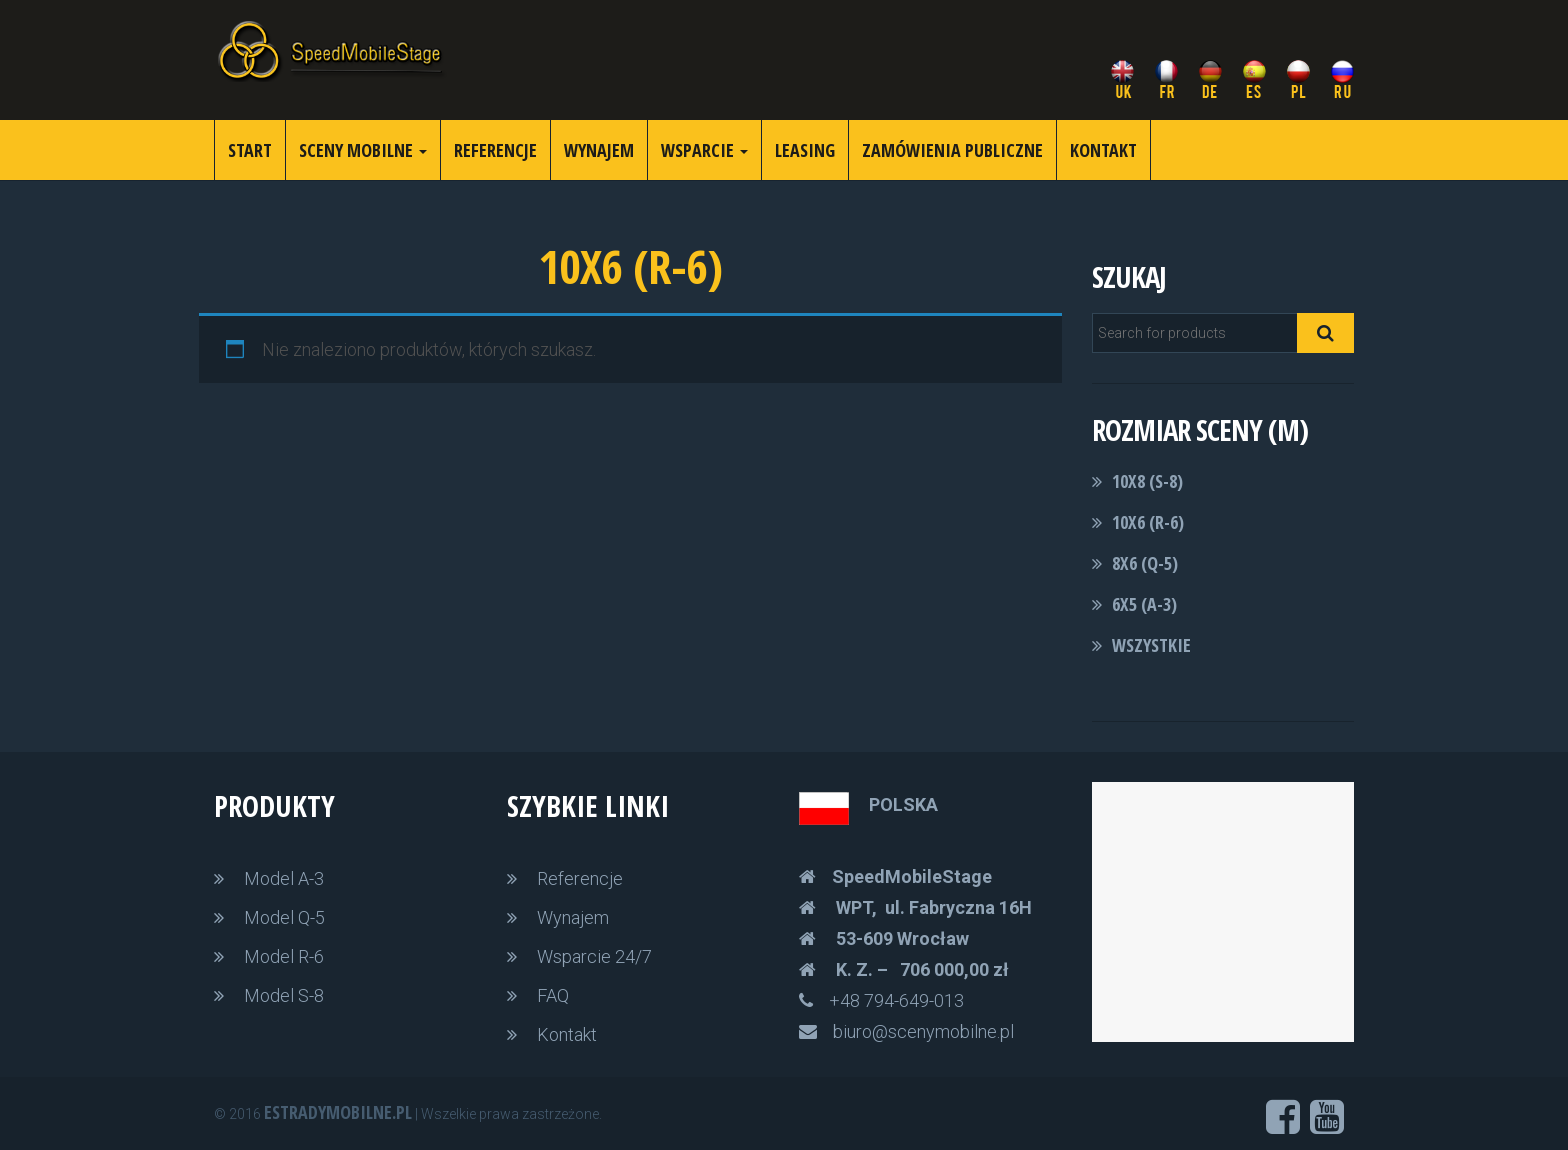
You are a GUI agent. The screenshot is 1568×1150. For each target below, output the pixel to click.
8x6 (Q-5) (1145, 563)
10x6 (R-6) (1148, 522)
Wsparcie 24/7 (594, 956)
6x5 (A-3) (1144, 604)
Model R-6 (284, 956)
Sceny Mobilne (363, 150)
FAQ (553, 995)
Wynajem (573, 917)
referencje (495, 150)
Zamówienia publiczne (952, 150)
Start (250, 150)
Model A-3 (284, 878)
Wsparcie (704, 150)
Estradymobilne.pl (338, 1112)
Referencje (580, 878)
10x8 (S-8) (1147, 481)
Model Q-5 (284, 917)
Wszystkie (1151, 645)
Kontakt (1103, 150)
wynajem (599, 150)
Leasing (805, 150)
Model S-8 (284, 995)
